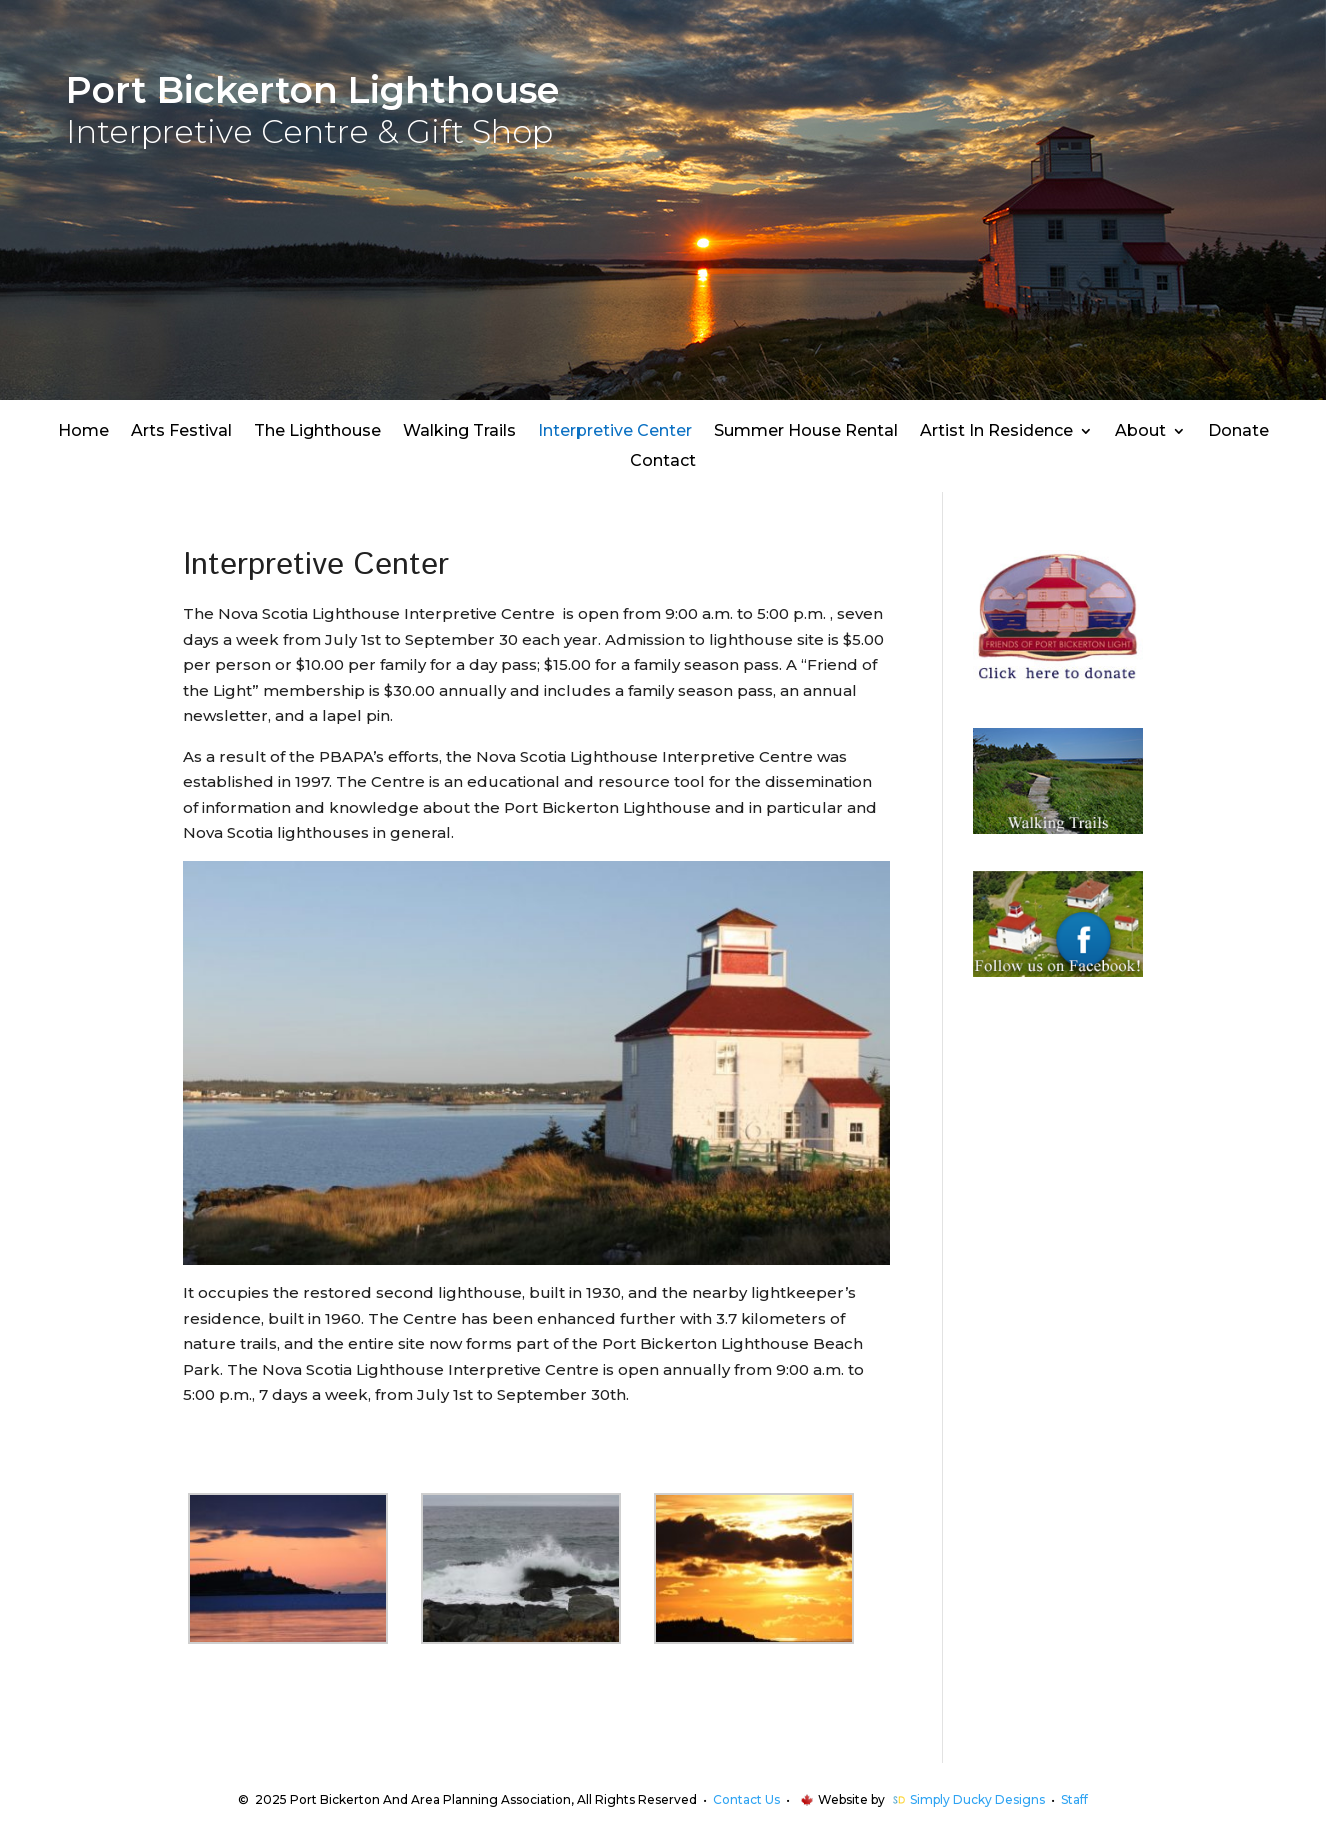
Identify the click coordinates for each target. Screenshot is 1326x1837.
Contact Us (746, 1799)
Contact (663, 462)
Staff (1074, 1799)
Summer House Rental (806, 432)
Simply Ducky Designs (977, 1799)
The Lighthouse (317, 432)
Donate (1238, 432)
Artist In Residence (996, 432)
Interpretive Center (615, 432)
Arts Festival (181, 432)
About (1140, 432)
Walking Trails (459, 432)
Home (83, 432)
